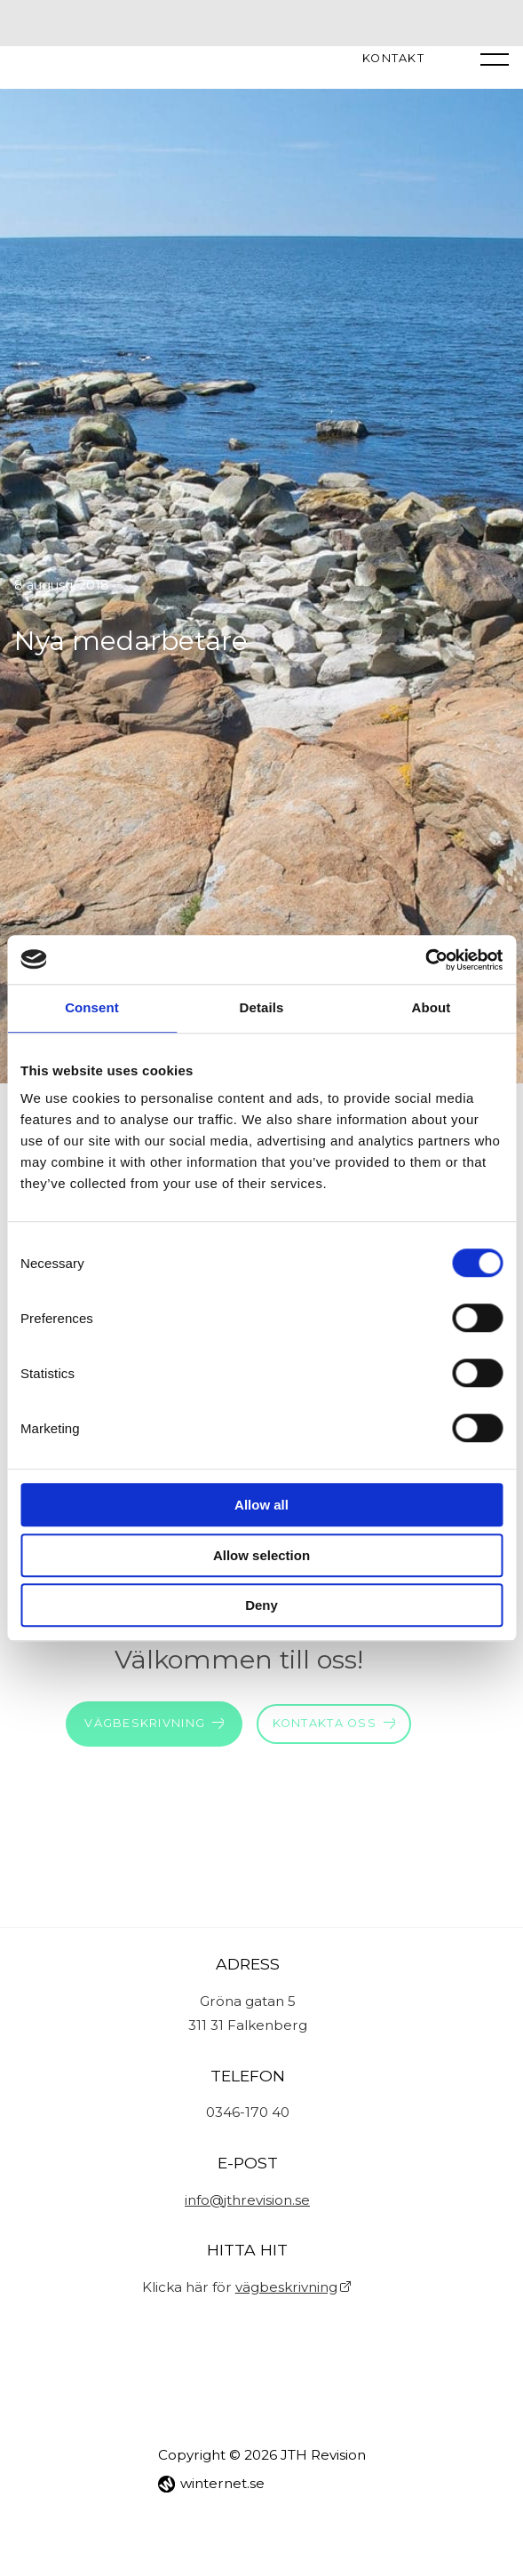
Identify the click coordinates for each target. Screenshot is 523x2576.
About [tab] (431, 1007)
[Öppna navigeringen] (494, 58)
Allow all (261, 1504)
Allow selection (261, 1555)
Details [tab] (262, 1007)
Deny (261, 1605)
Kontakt (393, 59)
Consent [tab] (92, 1007)
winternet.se (222, 2483)
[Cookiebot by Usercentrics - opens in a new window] (425, 959)
